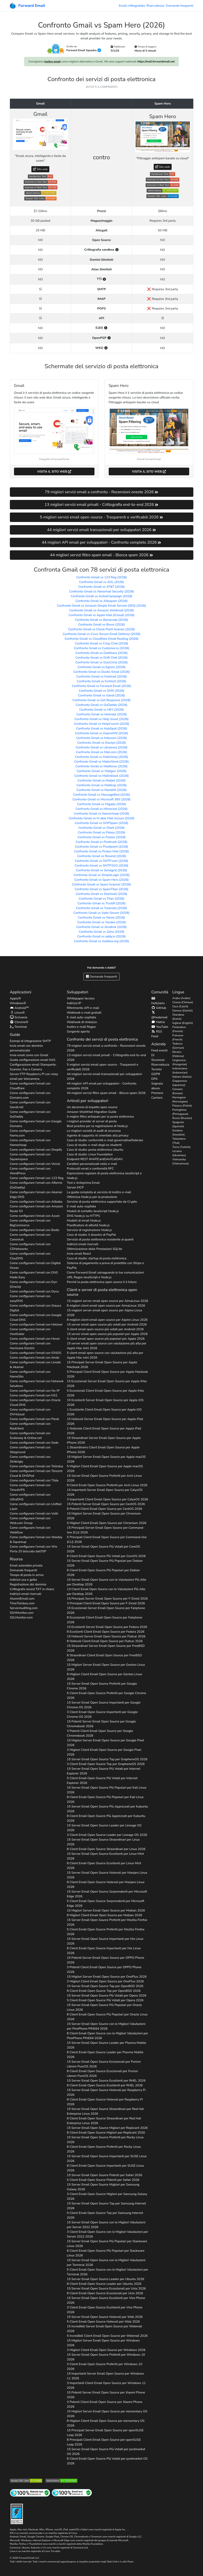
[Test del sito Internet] (30, 2492)
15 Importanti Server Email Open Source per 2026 (105, 1492)
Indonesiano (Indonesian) (179, 1070)
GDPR (155, 1074)
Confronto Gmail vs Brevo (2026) (101, 624)
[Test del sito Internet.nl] (40, 182)
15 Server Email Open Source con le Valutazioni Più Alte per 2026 (106, 1582)
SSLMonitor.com (21, 1617)
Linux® (17, 1012)
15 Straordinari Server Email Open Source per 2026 (104, 1440)
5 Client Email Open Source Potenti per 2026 (103, 2180)
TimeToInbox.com (22, 1603)
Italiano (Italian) (182, 1077)
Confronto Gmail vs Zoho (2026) (101, 932)
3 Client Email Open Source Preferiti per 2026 (104, 2366)
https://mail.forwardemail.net (156, 61)
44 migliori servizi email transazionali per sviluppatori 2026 (101, 529)
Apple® (15, 998)
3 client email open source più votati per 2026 (105, 1329)
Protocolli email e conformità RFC (90, 1168)
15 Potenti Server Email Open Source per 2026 (106, 1504)
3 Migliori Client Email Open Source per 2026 (104, 1752)
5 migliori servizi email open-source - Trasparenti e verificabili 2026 (101, 517)
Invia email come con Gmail (29, 1055)
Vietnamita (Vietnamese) (180, 1161)
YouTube (159, 1027)
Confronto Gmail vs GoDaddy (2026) (101, 705)
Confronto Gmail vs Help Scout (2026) (102, 719)
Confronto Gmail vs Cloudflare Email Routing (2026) (101, 639)
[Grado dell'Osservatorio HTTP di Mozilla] (40, 193)
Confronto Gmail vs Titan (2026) (101, 898)
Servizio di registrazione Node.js (89, 1230)
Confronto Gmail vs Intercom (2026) (101, 738)
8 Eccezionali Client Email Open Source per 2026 (104, 1619)
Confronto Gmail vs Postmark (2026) (101, 842)
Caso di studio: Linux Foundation (90, 1154)
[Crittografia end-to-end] (106, 328)
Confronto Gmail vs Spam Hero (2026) (101, 880)
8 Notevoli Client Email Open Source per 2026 (105, 1641)
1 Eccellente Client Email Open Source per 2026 (104, 1411)
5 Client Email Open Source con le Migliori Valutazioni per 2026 (107, 2272)
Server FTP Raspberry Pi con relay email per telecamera (34, 1076)
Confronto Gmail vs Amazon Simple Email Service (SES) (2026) (101, 605)
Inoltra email (52, 61)
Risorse (16, 1559)
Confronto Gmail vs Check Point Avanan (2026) (101, 629)
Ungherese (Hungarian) (179, 1062)
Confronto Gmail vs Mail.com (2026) (101, 752)
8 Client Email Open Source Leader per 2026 (105, 2054)
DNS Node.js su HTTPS (83, 1216)
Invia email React (79, 1253)
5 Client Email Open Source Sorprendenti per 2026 (105, 1903)
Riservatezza (155, 6)
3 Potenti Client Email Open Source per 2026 (100, 1733)
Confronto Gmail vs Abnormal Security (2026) (101, 591)
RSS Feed (156, 1033)
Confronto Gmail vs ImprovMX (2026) (101, 733)
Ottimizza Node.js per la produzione (92, 1197)
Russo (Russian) (182, 1118)
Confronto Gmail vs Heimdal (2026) (101, 714)
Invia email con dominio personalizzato (26, 1048)
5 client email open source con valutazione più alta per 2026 (105, 1355)
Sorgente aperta (78, 1031)
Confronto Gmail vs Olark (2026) (102, 828)
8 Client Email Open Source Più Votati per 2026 (106, 1556)
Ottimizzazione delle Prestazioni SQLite (94, 1249)
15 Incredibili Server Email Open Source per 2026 (104, 2328)
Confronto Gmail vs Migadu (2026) (101, 804)
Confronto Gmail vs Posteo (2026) (102, 837)
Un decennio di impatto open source (92, 1107)
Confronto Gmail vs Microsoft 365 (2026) (102, 799)
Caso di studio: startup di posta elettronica (96, 1258)
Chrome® (19, 1022)
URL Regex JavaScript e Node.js (89, 1277)
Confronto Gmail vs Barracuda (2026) (101, 620)
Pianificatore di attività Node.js (88, 1225)
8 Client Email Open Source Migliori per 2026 (106, 2132)
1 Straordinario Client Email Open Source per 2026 (103, 1449)
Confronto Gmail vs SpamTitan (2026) (101, 889)
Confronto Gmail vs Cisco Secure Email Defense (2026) (101, 634)
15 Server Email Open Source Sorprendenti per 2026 (107, 1893)
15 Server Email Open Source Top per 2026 (107, 1759)
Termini (156, 1069)
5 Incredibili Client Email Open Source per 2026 (107, 2336)
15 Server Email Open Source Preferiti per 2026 (104, 1478)
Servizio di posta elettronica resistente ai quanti (100, 1239)
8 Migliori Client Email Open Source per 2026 (104, 1676)
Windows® (18, 1003)
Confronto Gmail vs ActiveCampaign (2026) (101, 596)
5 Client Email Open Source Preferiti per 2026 (106, 1695)
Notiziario (158, 1001)
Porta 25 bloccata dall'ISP (28, 1551)
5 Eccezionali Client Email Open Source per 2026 (105, 1393)
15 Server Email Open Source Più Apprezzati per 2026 (107, 1808)
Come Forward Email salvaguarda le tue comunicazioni (105, 1272)
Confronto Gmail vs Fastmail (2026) (101, 676)
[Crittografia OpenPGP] (109, 338)
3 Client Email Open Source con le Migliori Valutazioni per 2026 (107, 2234)
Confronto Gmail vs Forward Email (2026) (101, 686)
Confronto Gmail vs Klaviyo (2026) (101, 743)
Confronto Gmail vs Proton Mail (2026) (101, 851)
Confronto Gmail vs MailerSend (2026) (101, 761)
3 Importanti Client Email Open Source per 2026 (107, 1499)
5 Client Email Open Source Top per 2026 (105, 2215)
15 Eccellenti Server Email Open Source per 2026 (105, 1402)
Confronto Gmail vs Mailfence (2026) (102, 766)
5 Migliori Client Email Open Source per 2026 (105, 1468)
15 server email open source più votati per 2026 (107, 1324)
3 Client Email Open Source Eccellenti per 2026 (104, 2309)
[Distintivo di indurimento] (17, 2513)
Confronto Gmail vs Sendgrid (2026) (101, 870)
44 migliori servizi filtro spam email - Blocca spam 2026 (101, 555)
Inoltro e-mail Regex (81, 1027)
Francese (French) (177, 1037)
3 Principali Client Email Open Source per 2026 (106, 1603)
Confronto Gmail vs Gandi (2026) (101, 695)
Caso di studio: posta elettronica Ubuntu (95, 1150)
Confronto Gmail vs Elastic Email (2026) (101, 672)
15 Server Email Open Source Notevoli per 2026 (107, 1875)
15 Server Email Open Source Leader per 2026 (104, 1827)
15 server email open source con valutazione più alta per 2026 (106, 1345)
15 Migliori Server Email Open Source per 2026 (106, 1459)
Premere (157, 1093)
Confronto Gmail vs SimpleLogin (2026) (102, 875)
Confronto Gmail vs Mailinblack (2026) (101, 776)
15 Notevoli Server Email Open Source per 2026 (105, 1421)
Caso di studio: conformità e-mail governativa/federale (105, 1140)
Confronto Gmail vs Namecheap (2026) (101, 813)
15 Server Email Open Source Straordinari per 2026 (103, 1841)
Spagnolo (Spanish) (178, 1124)
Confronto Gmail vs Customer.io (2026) (101, 648)
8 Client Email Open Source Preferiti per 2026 (107, 1485)
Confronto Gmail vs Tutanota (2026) (101, 908)
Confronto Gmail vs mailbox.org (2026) (101, 941)
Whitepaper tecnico (80, 998)
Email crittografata (132, 6)
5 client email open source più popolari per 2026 (106, 1339)
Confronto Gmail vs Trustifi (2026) (102, 903)
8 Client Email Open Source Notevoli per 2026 (106, 1884)
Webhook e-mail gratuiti (84, 1012)
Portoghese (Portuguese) (180, 1112)
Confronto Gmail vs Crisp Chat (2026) (101, 643)
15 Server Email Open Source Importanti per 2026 (103, 1704)
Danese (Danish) (182, 1010)
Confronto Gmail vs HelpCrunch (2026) (101, 724)
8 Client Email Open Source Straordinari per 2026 (106, 1849)
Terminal (18, 1027)
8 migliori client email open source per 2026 (106, 1305)
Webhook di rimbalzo (82, 1022)
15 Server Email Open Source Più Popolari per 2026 (105, 1563)
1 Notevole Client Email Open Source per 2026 (104, 1430)
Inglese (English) (182, 1023)
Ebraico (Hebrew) (178, 1054)
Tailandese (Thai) (178, 1141)
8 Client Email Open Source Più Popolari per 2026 (103, 1572)
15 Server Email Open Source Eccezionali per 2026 (104, 2064)
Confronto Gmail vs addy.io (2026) (101, 936)
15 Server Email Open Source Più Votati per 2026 (103, 1549)
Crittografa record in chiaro (32, 1589)
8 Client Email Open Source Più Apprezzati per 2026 (106, 1818)
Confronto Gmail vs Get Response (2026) (101, 700)
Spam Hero (162, 116)
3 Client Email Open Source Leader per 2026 (107, 1835)
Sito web (40, 169)
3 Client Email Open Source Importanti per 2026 (102, 1714)
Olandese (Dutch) (178, 1017)
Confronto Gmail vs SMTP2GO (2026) (101, 865)
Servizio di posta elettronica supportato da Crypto (102, 1201)
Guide (15, 1034)
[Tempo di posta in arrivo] (104, 279)
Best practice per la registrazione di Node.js (97, 1126)
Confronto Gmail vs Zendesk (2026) (101, 927)
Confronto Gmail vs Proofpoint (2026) (101, 846)
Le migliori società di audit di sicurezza (94, 1131)
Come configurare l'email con (30, 1085)
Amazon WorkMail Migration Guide (92, 1112)
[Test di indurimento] (40, 176)
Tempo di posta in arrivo (27, 1575)
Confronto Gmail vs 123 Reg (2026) (101, 577)
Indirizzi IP (74, 1003)
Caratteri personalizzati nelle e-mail (92, 1164)
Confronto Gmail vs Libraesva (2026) (101, 747)
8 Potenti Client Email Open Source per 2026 (104, 1509)
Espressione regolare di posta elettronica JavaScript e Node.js (104, 1175)
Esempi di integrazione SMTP (30, 1041)
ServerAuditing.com (24, 1608)
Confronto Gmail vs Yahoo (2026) (101, 917)
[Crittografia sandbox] (117, 249)
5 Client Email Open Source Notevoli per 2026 (103, 2321)
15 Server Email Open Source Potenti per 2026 (104, 2175)
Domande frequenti (179, 6)
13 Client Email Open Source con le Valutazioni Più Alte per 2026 (106, 1591)
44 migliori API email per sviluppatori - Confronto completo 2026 (101, 542)
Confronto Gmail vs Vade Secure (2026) (102, 913)
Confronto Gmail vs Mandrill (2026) (101, 790)
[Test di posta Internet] (72, 2492)
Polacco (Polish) (182, 1106)
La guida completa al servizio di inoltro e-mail (99, 1192)
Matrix (158, 1022)
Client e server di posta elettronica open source (102, 1292)
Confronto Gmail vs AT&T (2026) (101, 587)
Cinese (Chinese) (182, 1002)
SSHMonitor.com (22, 1613)
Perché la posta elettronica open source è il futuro (102, 1282)
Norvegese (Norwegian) (180, 1099)
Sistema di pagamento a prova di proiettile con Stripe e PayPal (105, 1265)
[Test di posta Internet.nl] (40, 187)
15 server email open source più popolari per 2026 (107, 1334)
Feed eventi (159, 1050)
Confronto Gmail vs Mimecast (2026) (101, 809)
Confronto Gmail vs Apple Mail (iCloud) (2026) (101, 615)
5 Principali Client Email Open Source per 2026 (107, 1374)
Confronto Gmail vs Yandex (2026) (101, 922)
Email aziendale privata (26, 1565)
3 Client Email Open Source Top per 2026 (106, 1764)
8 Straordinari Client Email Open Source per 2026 (104, 1657)
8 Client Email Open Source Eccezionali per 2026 (102, 2073)
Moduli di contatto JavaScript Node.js (93, 1211)
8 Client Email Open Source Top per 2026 (104, 1991)
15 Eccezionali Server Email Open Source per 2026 (107, 1383)
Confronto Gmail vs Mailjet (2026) (101, 780)
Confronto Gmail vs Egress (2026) (101, 667)
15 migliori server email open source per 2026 (107, 1301)
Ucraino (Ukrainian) (179, 1153)
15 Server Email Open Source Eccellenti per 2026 (105, 1856)
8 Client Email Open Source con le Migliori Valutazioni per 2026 (107, 2035)
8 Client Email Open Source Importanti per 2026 (104, 1950)
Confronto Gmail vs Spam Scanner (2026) (101, 884)
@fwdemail (159, 1015)
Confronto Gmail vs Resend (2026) (101, 856)
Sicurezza (158, 1060)
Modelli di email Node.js (84, 1220)
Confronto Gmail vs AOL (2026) (101, 582)
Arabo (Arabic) (181, 998)
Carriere (157, 1098)
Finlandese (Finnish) (179, 1029)
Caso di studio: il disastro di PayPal (91, 1235)
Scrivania (18, 1017)
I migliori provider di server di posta (92, 1121)
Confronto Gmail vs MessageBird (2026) (101, 795)
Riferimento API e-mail (83, 1008)
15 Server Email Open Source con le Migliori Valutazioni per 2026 (106, 2026)
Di (152, 1055)
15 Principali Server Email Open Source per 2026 (102, 1364)
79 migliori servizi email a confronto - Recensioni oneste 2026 (101, 492)
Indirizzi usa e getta (23, 1580)
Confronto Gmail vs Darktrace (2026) (102, 653)
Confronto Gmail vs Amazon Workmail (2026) (101, 610)
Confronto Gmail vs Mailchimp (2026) (101, 757)
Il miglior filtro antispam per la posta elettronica (100, 1116)
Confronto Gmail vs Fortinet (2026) (101, 681)
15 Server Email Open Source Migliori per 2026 (107, 2128)
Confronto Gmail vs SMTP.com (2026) (101, 861)
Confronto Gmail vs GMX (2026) (101, 691)
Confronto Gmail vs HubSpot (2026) (101, 728)
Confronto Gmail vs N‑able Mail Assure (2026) (101, 818)
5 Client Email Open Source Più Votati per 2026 (102, 1780)
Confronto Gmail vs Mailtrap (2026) (101, 785)
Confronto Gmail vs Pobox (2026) (101, 832)
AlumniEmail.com (22, 1598)
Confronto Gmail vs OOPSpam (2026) (101, 823)
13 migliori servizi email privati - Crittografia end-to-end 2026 (101, 504)
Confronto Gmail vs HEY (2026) (101, 709)
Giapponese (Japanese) (179, 1083)
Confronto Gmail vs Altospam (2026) (101, 601)
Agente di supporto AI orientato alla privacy (98, 1135)
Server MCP (75, 1187)
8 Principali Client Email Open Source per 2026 (104, 2442)
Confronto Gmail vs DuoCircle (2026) (101, 662)
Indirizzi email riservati (25, 1594)
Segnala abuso (157, 1085)
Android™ (19, 1008)
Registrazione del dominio (28, 1584)
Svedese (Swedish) (178, 1132)
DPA (154, 1079)
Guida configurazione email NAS (32, 1060)
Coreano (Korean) (177, 1091)
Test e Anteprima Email (83, 1183)
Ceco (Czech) (180, 1006)
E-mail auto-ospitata (81, 1017)
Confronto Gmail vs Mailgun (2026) (101, 771)
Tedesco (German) (178, 1046)
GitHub (158, 1008)
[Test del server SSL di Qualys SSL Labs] (40, 198)
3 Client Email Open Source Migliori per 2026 (107, 2196)
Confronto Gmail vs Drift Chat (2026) (101, 657)
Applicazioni (20, 992)
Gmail (40, 114)
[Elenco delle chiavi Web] (106, 348)
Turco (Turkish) (181, 1147)
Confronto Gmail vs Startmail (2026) (101, 894)
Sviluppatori (77, 992)
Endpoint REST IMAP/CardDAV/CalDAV (95, 1159)
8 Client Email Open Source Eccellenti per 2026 (104, 1865)
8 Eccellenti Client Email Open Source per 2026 (105, 1632)
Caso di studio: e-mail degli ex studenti (94, 1145)
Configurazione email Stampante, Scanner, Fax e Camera (33, 1067)
